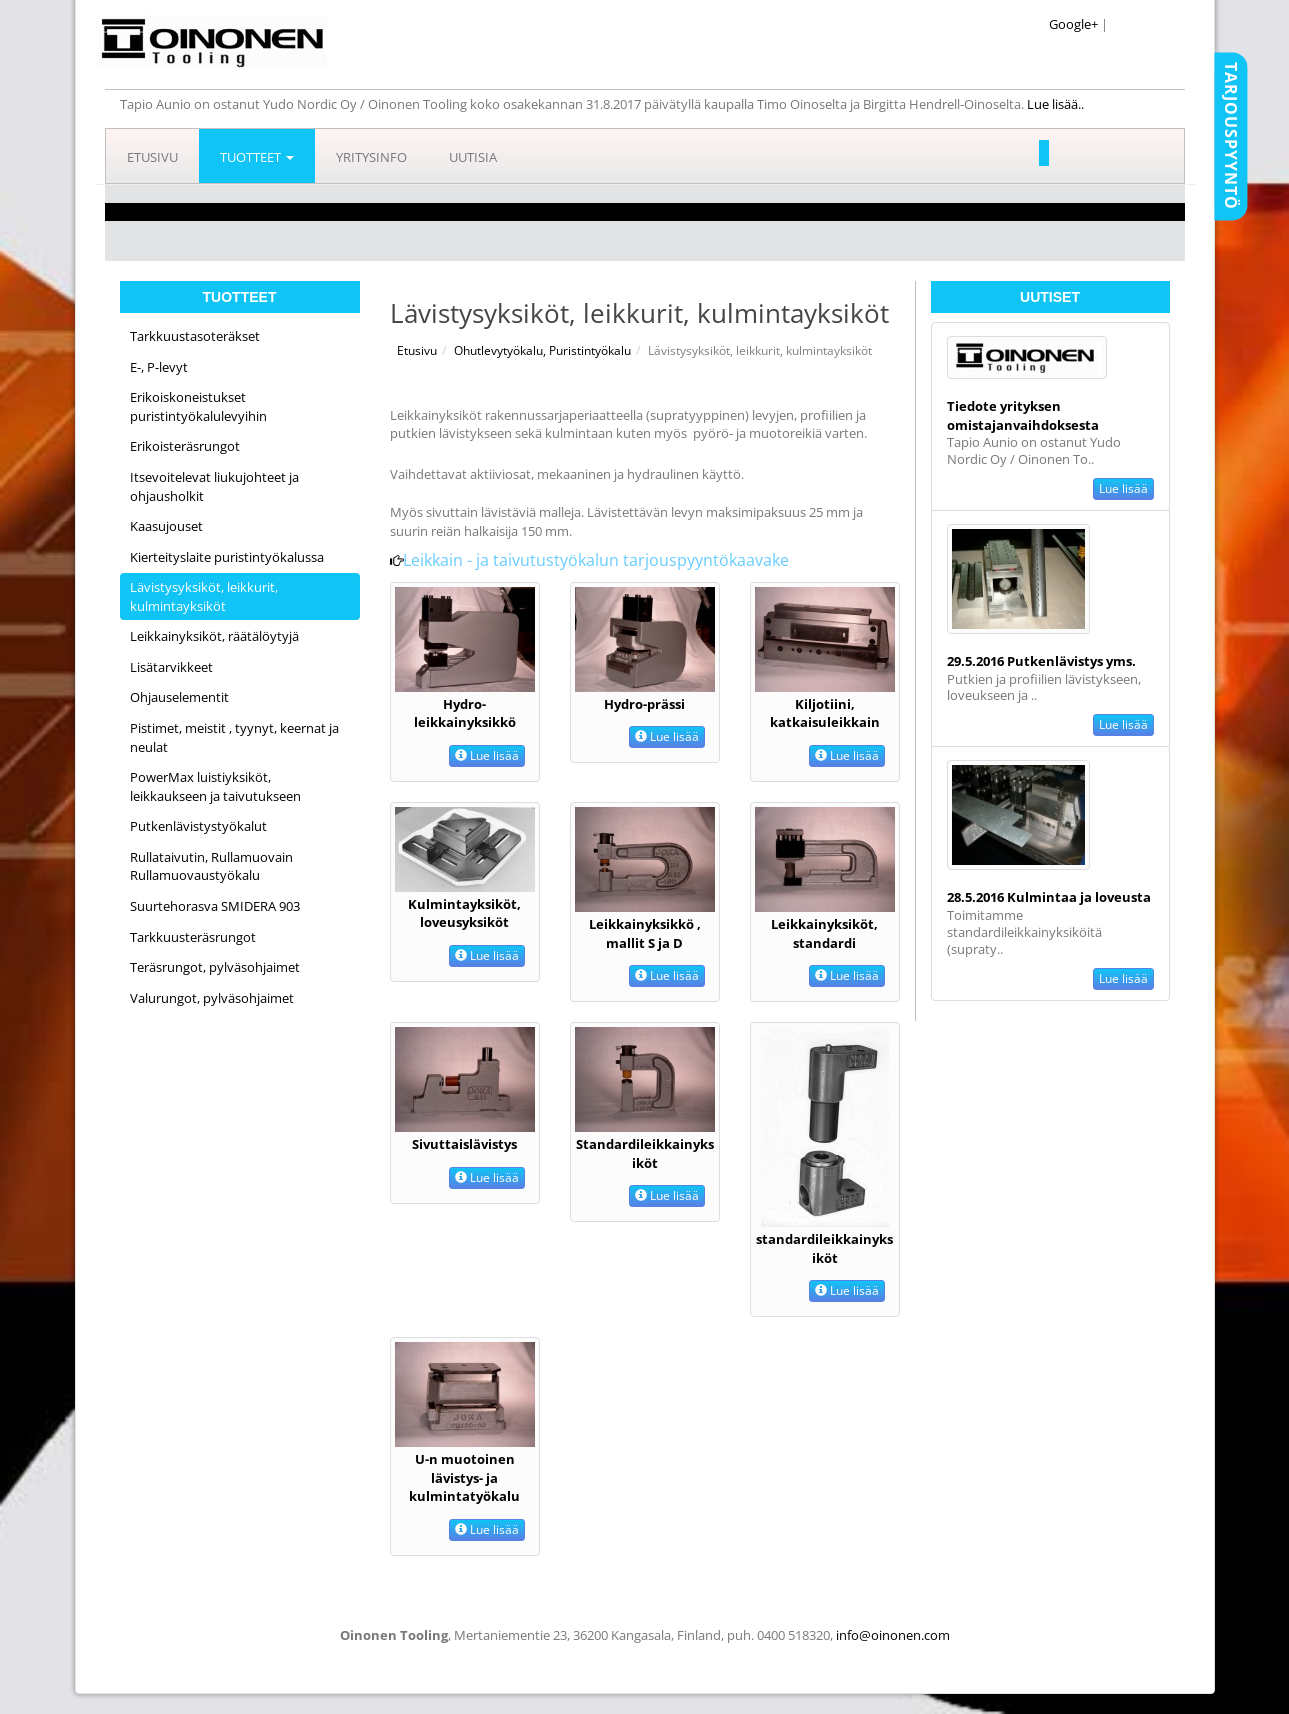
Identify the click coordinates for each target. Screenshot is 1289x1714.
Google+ (1073, 24)
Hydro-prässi (644, 704)
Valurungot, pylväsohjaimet (212, 998)
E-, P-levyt (159, 367)
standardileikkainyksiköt (824, 1248)
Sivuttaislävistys (464, 1144)
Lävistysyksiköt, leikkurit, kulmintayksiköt (204, 596)
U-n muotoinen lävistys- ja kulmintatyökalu (464, 1477)
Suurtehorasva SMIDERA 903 (215, 906)
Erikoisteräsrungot (185, 446)
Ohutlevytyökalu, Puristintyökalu (542, 350)
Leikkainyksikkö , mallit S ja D (645, 933)
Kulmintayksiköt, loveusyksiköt (464, 913)
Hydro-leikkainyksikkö (465, 713)
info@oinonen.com (893, 1635)
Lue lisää (1123, 488)
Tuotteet (257, 157)
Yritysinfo (371, 157)
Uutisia (473, 157)
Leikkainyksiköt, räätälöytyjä (214, 636)
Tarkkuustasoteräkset (195, 336)
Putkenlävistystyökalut (198, 826)
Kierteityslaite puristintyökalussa (227, 557)
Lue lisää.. (1057, 104)
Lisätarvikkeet (171, 667)
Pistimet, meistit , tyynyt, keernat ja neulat (234, 737)
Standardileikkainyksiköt (645, 1153)
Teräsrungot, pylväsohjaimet (215, 967)
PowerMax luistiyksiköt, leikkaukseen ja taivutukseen (215, 786)
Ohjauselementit (179, 697)
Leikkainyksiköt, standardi (824, 933)
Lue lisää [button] (487, 755)
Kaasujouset (166, 526)
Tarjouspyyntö (1231, 136)
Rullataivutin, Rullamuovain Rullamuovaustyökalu (211, 866)
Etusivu (152, 157)
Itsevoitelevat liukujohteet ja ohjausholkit (214, 486)
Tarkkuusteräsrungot (193, 937)
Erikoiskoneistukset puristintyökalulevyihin (198, 406)
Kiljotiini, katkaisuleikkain (825, 713)
